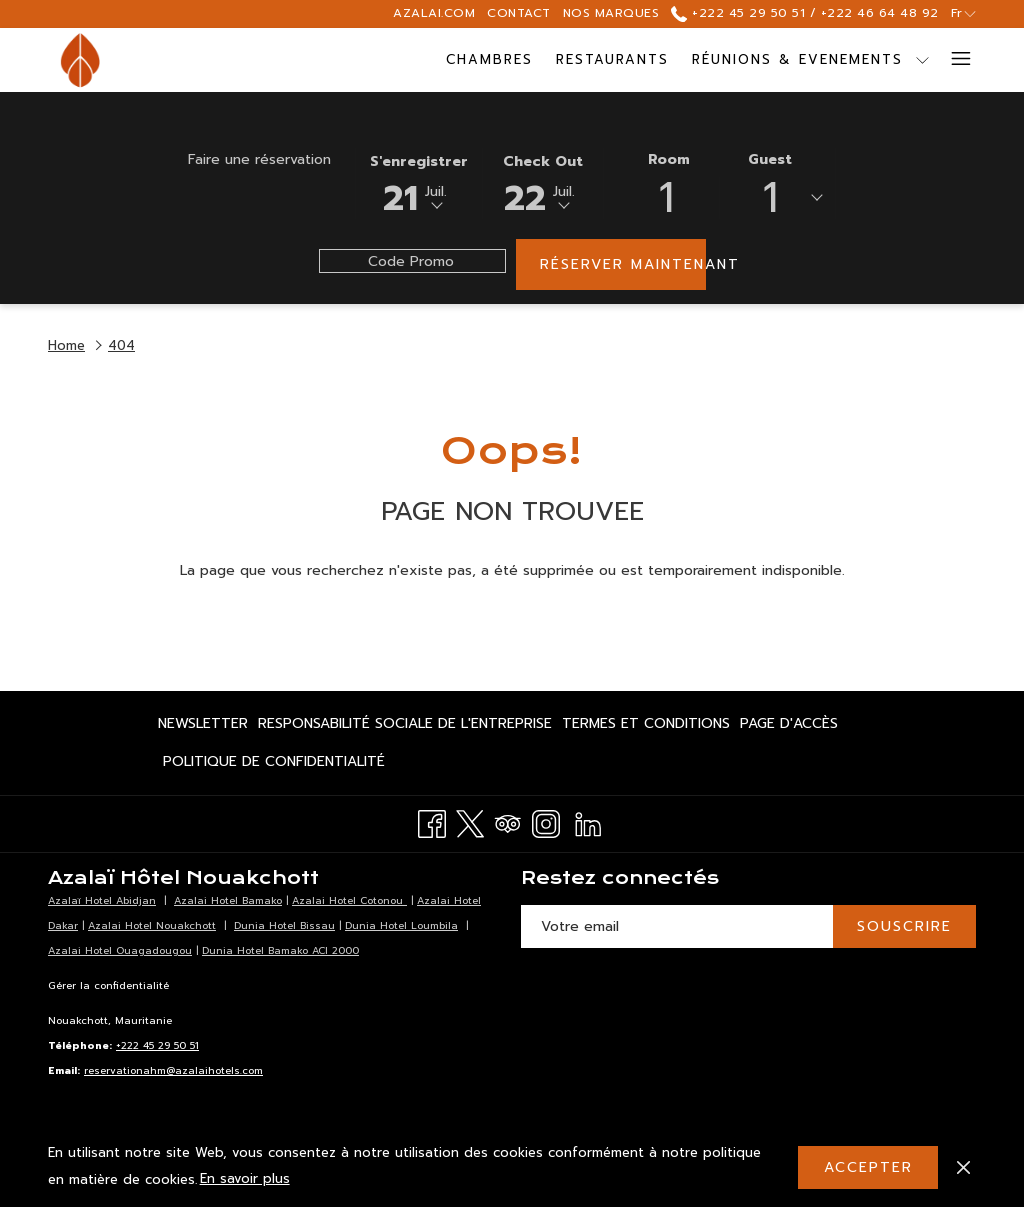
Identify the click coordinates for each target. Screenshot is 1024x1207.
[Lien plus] (953, 60)
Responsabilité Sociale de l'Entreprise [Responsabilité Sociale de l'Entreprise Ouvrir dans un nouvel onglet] (405, 727)
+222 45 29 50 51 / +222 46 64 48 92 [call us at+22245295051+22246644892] (804, 13)
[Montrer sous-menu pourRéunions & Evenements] (832, 60)
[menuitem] (400, 60)
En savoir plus (245, 1178)
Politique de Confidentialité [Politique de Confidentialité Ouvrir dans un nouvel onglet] (274, 765)
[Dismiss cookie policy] (963, 1167)
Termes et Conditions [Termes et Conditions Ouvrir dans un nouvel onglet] (646, 727)
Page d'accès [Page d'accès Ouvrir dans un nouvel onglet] (789, 727)
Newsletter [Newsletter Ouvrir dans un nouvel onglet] (203, 727)
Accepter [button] (868, 1167)
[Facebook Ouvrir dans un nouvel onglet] (432, 821)
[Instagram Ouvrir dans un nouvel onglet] (546, 821)
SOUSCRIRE (904, 926)
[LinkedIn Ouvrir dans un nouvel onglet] (588, 821)
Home (66, 345)
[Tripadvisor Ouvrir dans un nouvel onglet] (508, 821)
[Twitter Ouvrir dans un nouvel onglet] (470, 821)
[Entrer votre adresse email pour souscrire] (677, 926)
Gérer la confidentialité (108, 985)
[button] (419, 182)
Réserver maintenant (623, 264)
